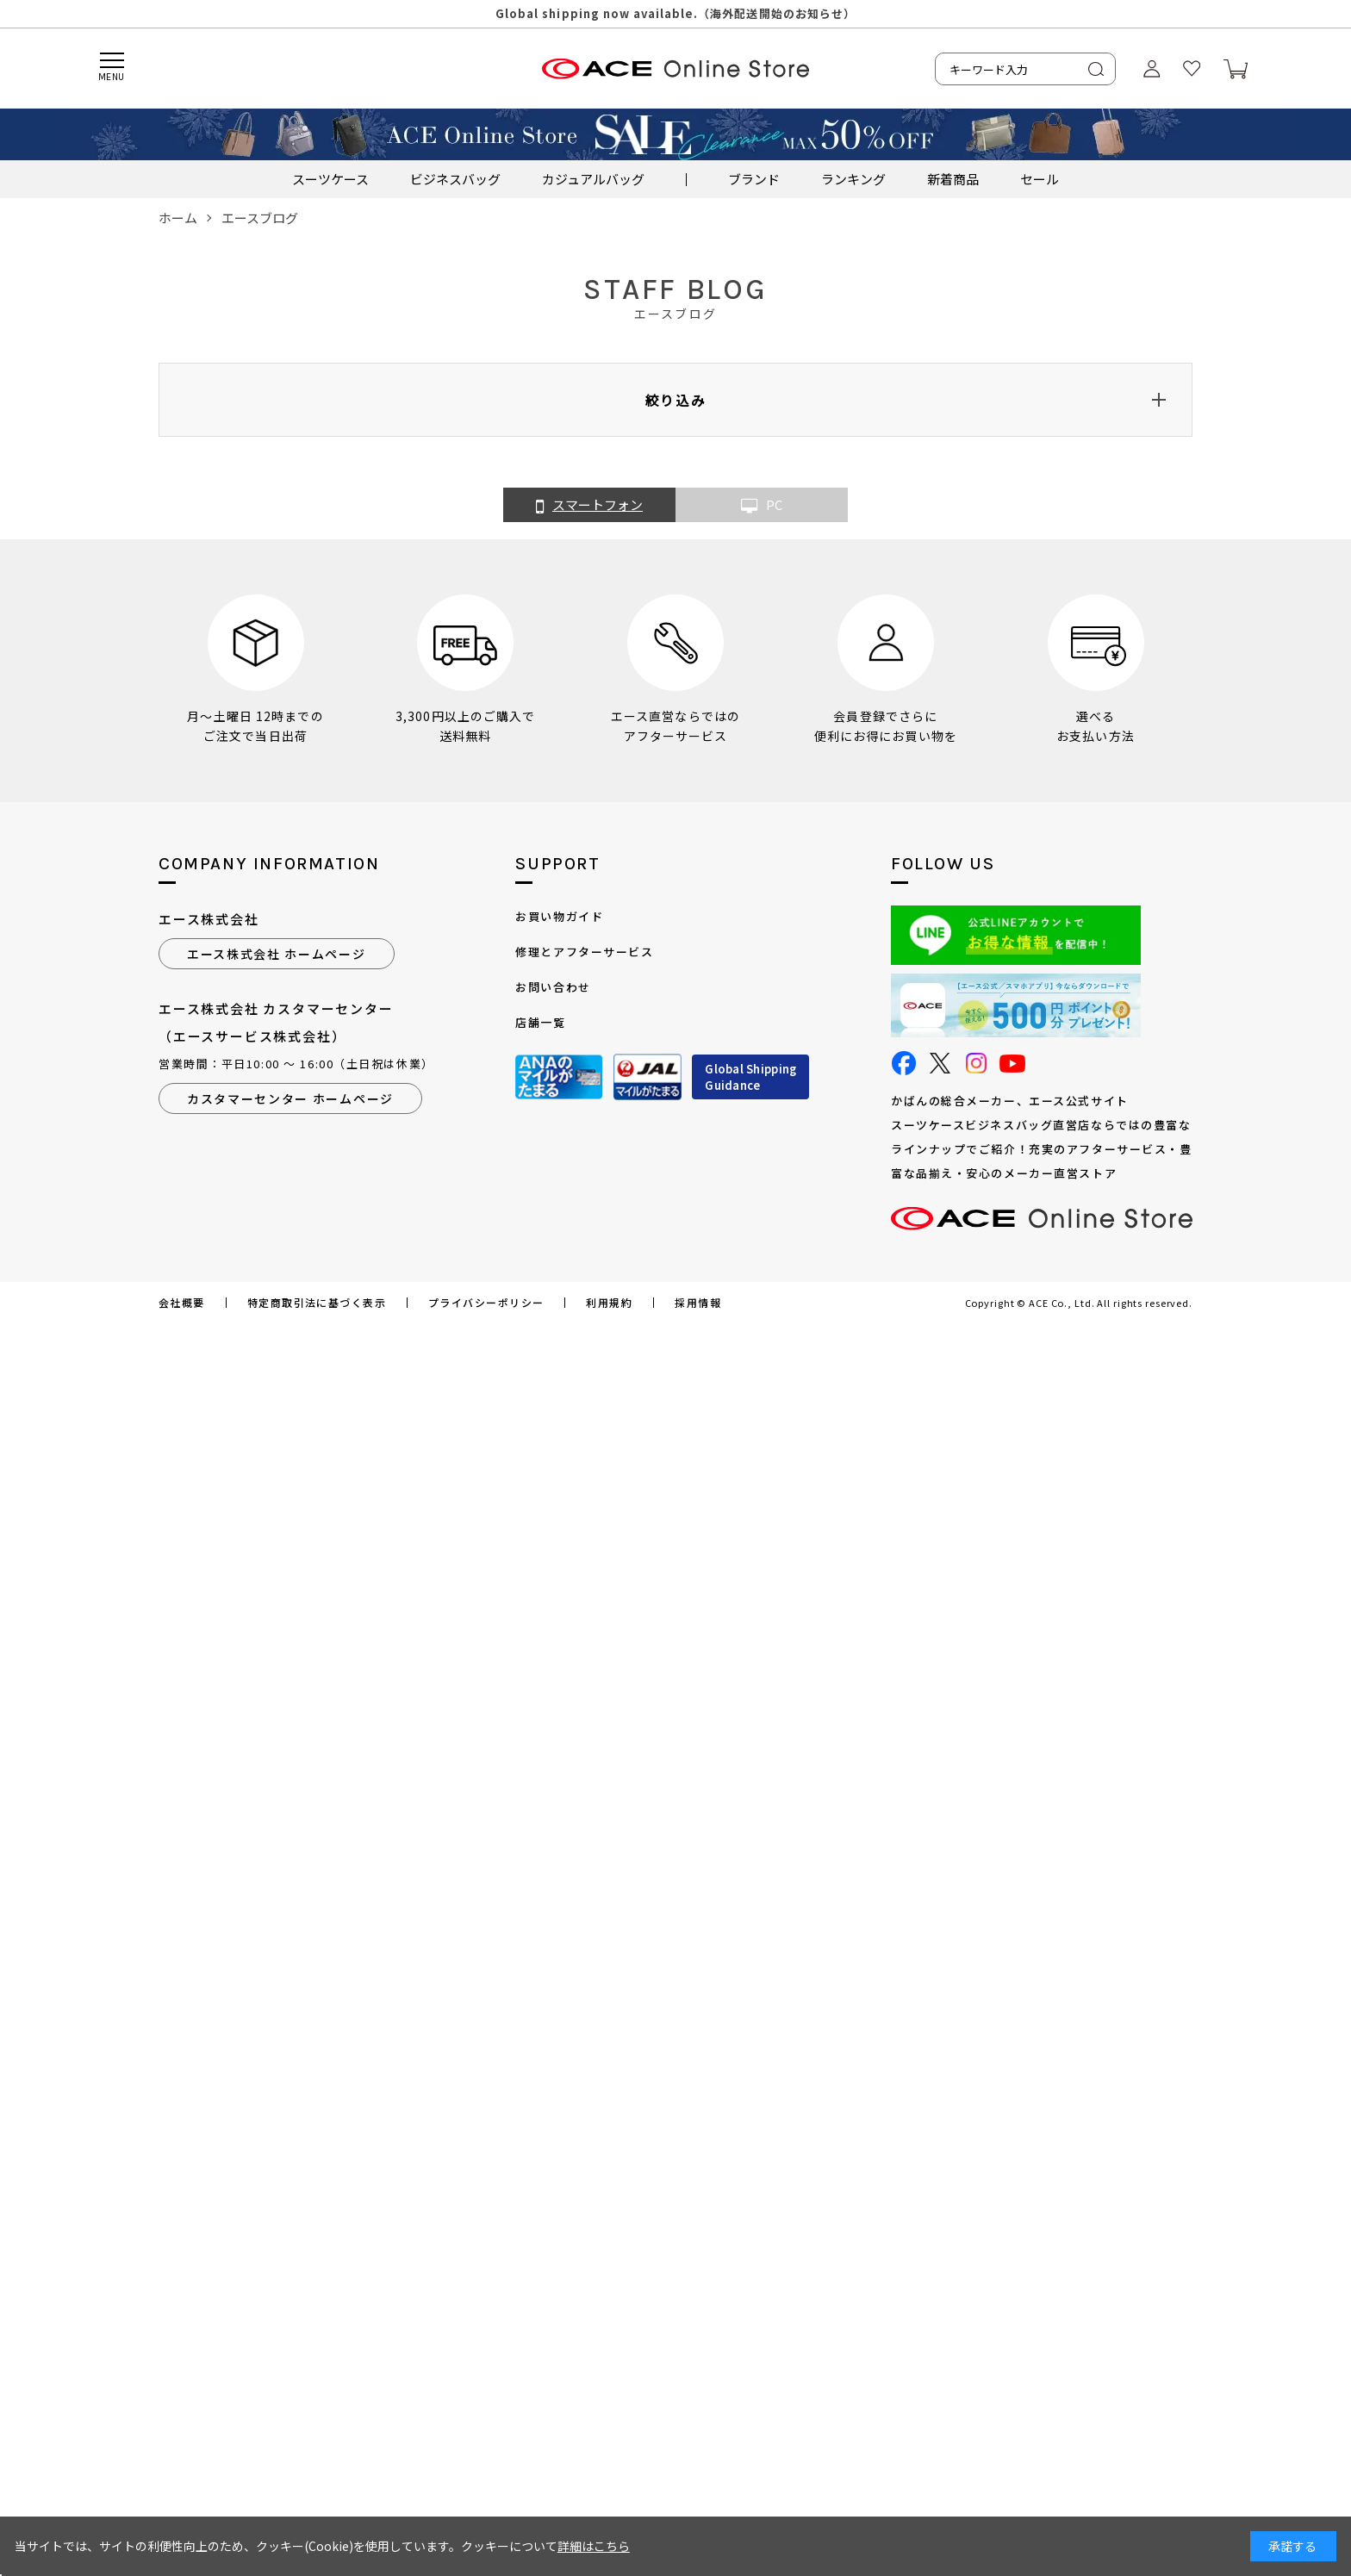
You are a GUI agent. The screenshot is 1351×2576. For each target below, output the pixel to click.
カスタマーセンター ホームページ (290, 1098)
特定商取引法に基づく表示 (316, 1302)
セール (1039, 179)
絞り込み (675, 399)
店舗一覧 (540, 1022)
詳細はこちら (593, 2545)
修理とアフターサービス (584, 951)
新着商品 (953, 179)
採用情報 (698, 1302)
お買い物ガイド (559, 916)
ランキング (853, 179)
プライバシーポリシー (486, 1302)
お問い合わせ (552, 987)
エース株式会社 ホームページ (276, 953)
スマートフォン (589, 505)
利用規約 (609, 1302)
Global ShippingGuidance (750, 1077)
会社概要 (182, 1302)
